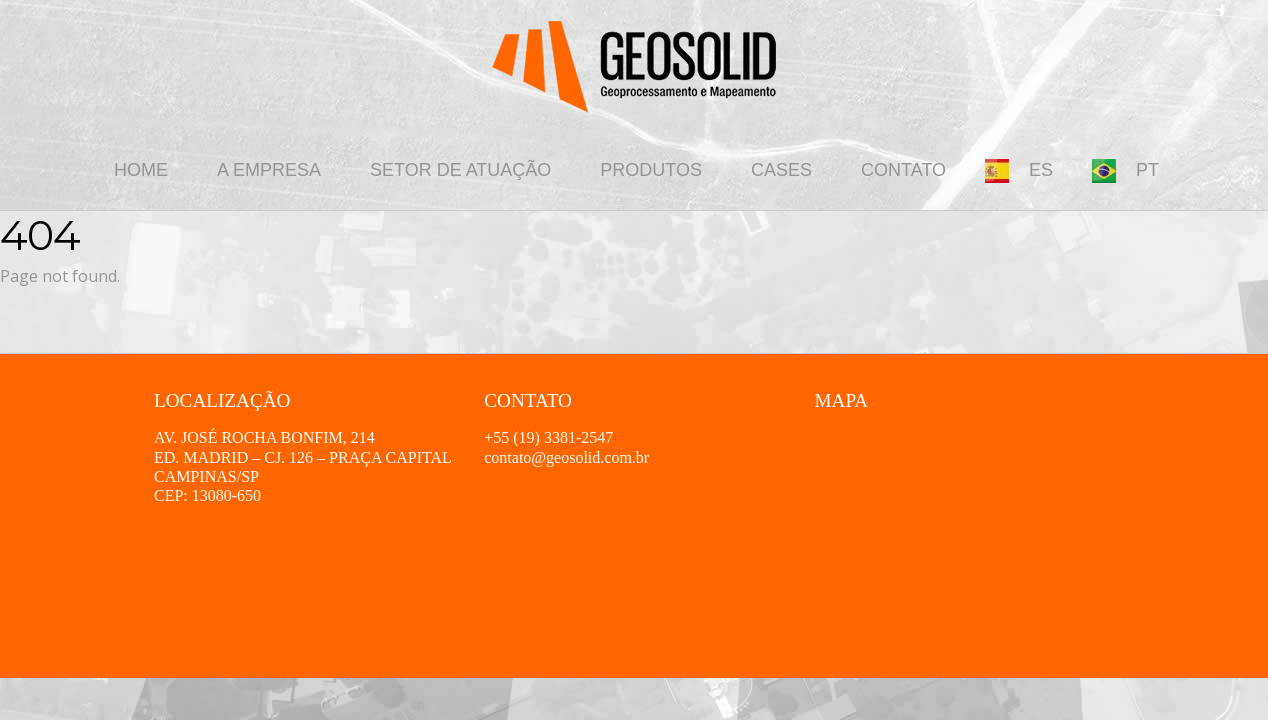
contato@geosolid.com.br (566, 457)
